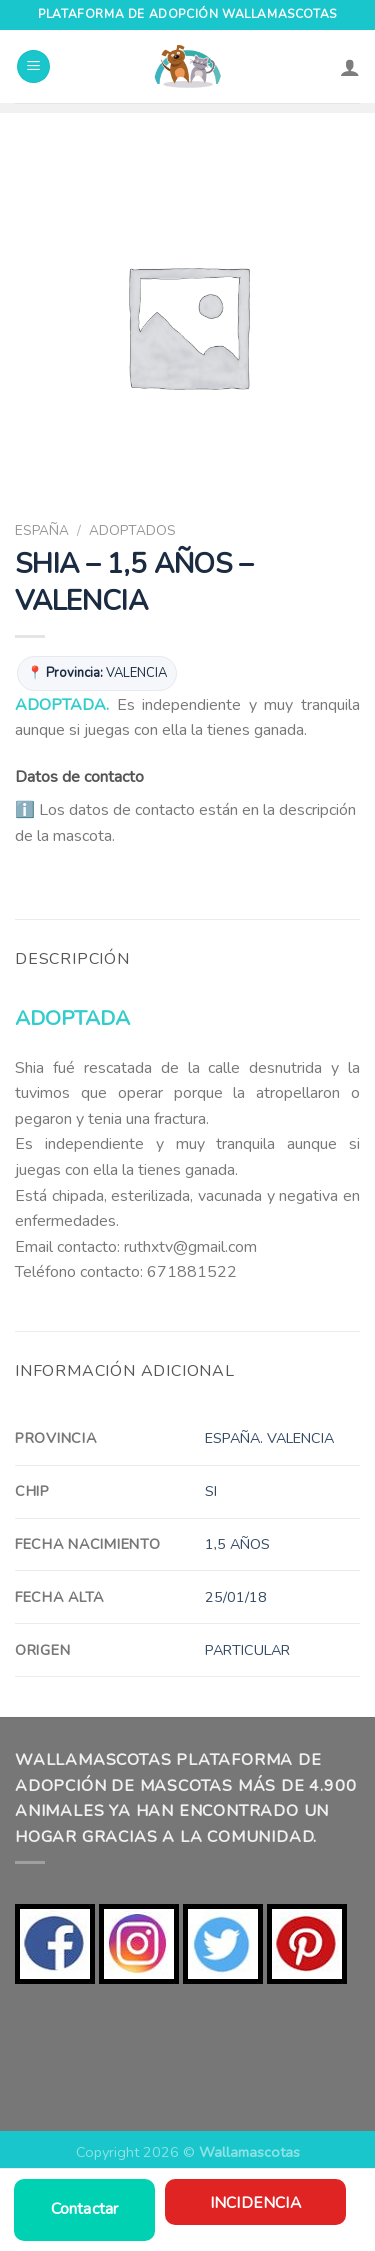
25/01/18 (236, 1597)
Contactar (85, 2209)
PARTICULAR (247, 1650)
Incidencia (255, 2202)
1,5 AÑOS (237, 1544)
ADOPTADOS (132, 530)
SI (211, 1491)
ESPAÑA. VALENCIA (269, 1438)
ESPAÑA (42, 530)
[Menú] (33, 66)
